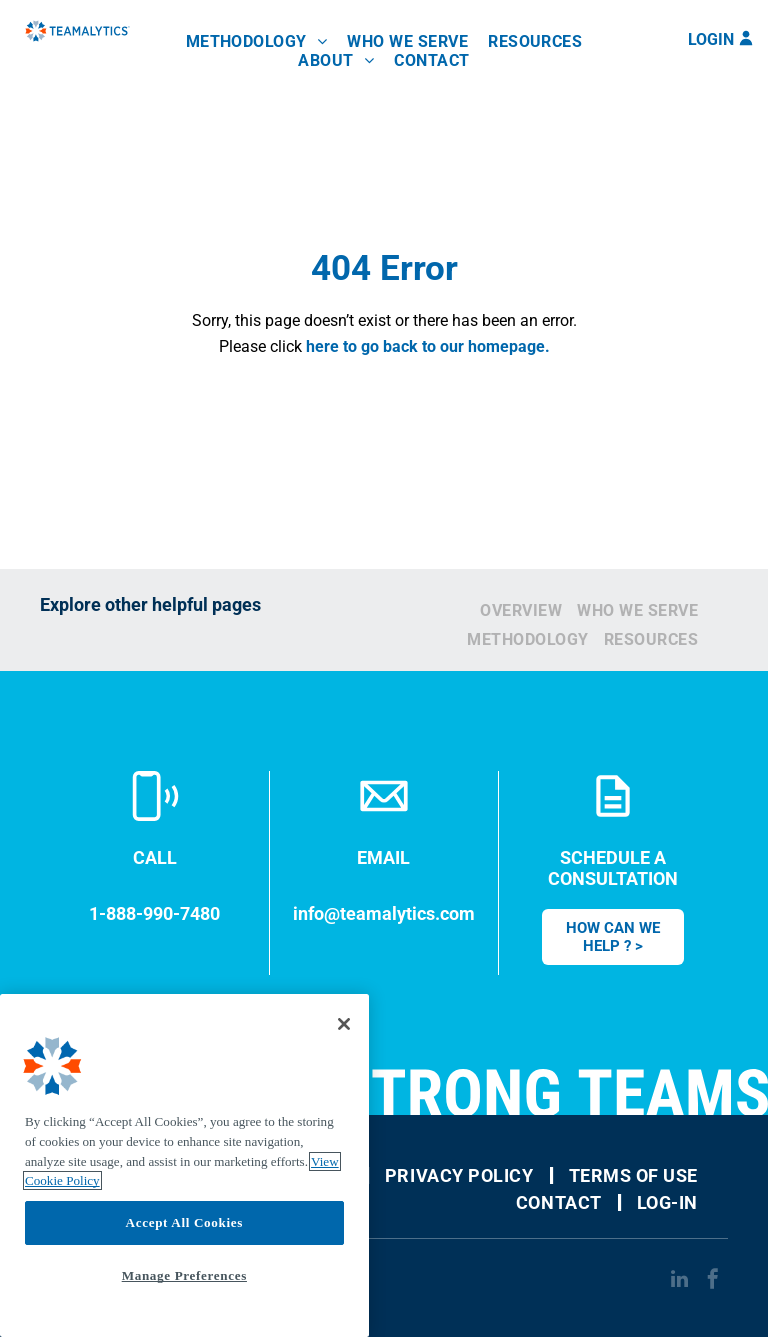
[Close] (344, 1024)
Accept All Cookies (184, 1222)
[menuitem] (257, 41)
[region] (184, 1165)
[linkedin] (679, 1281)
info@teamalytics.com (384, 913)
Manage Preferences (184, 1275)
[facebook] (713, 1281)
